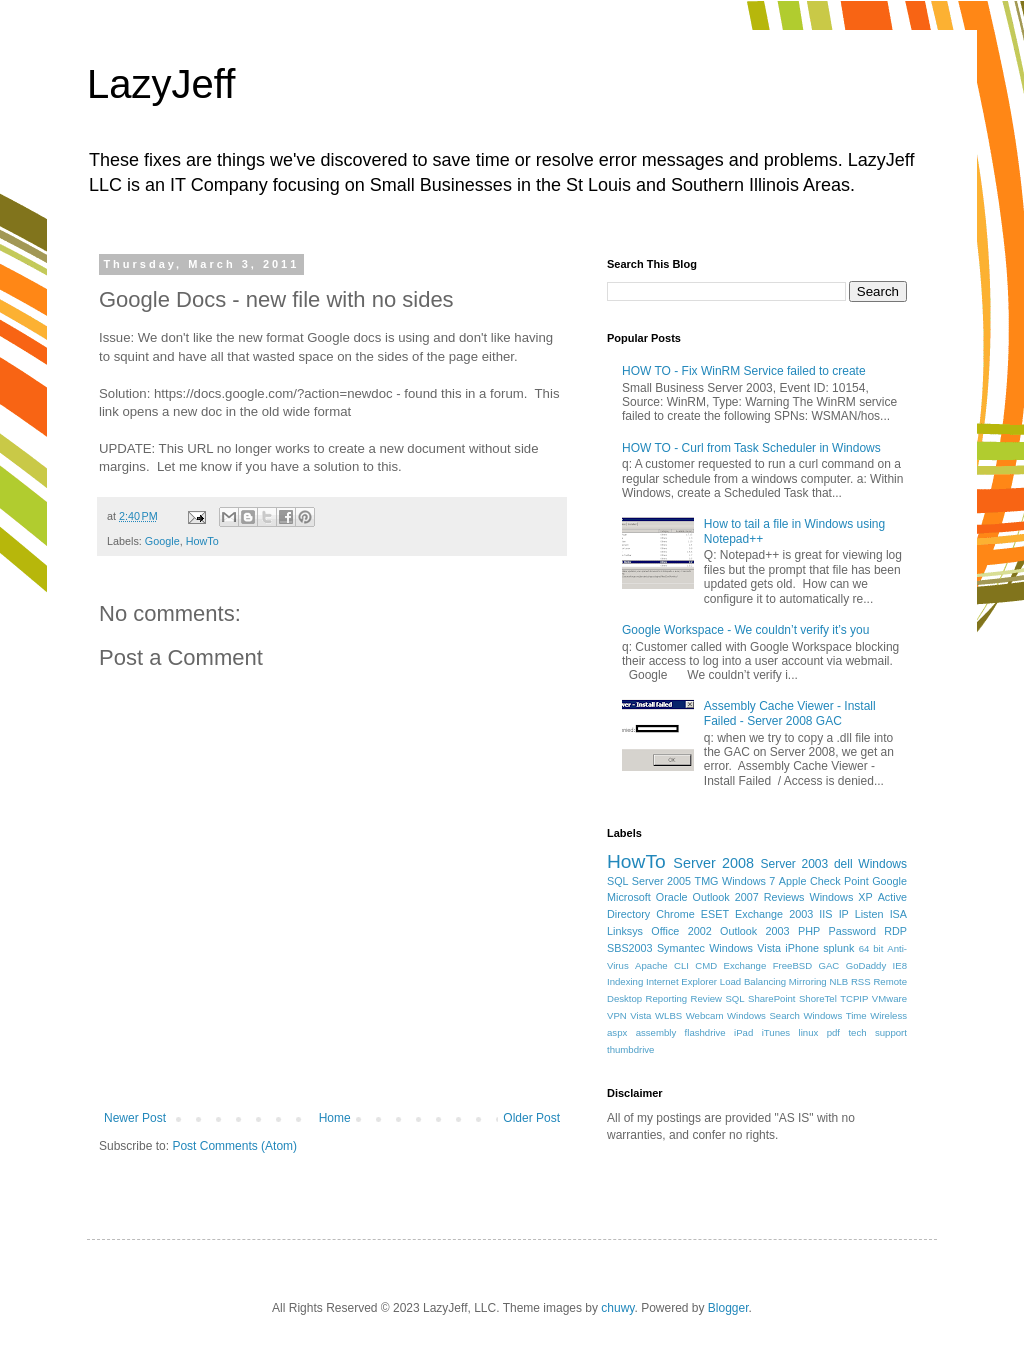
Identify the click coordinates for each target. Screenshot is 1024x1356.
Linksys (625, 931)
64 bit (871, 948)
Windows (882, 864)
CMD (706, 965)
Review (706, 998)
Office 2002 (681, 931)
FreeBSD (792, 965)
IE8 (900, 965)
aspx (617, 1032)
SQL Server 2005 (649, 881)
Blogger (728, 1308)
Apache (651, 965)
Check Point (839, 881)
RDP (895, 931)
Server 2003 (794, 864)
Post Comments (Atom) (234, 1146)
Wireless (888, 1015)
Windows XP (841, 897)
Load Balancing (753, 981)
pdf (833, 1032)
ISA (898, 914)
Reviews (784, 897)
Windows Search (763, 1015)
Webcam (705, 1015)
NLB (838, 981)
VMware (889, 998)
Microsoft (629, 897)
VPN (617, 1015)
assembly (656, 1032)
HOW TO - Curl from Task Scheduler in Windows (751, 448)
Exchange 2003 (774, 914)
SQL (734, 998)
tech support (877, 1032)
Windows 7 (748, 881)
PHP (809, 931)
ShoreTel (818, 998)
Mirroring (808, 981)
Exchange (745, 965)
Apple (793, 881)
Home (335, 1118)
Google (162, 541)
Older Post (531, 1118)
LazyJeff (161, 84)
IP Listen (861, 914)
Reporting (667, 998)
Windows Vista (745, 948)
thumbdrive (630, 1049)
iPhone (802, 948)
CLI (681, 965)
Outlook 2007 (726, 897)
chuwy (617, 1308)
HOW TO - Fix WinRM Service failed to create (744, 371)
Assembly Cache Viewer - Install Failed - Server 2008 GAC (790, 713)
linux (809, 1032)
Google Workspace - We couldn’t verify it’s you (745, 630)
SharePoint (771, 998)
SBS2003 (630, 948)
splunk (838, 948)
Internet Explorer (681, 981)
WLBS (668, 1015)
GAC (829, 965)
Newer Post (135, 1118)
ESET (715, 914)
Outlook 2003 (755, 931)
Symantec (681, 948)
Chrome (675, 914)
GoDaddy (866, 965)
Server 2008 (713, 863)
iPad (743, 1032)
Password (852, 931)
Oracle (672, 897)
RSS (861, 981)
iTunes (776, 1032)
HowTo (202, 541)
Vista (640, 1015)
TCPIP (854, 998)
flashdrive (705, 1032)
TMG (707, 881)
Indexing (625, 981)
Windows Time (834, 1015)
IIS (825, 914)
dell (843, 864)
